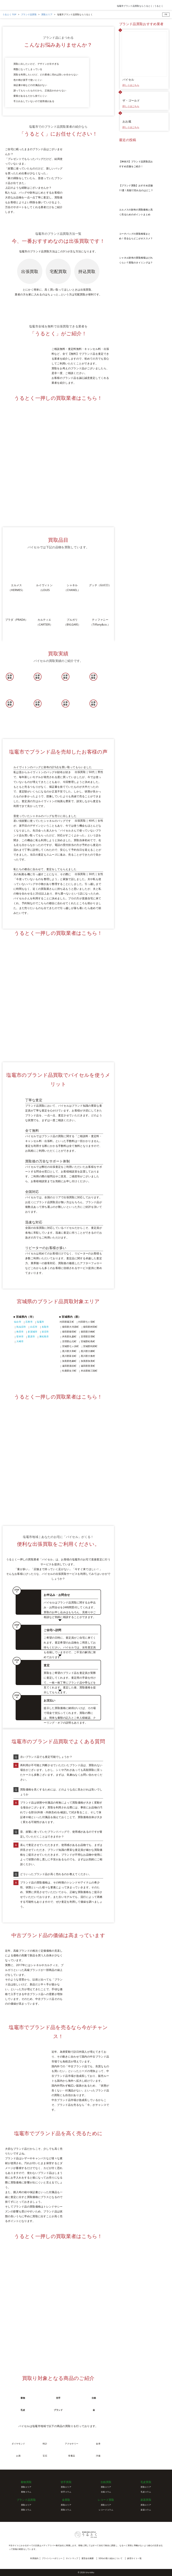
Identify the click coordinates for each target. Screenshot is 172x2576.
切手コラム (66, 2491)
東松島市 (44, 1336)
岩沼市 (45, 1331)
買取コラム (26, 2509)
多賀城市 (32, 1331)
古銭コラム (106, 2491)
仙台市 (17, 1321)
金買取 (66, 2500)
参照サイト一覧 (134, 2558)
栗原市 (31, 1336)
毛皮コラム (146, 2491)
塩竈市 (40, 1321)
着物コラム (26, 2491)
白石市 (33, 1326)
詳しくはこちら (130, 85)
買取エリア (26, 2487)
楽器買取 (145, 2500)
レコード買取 (106, 2500)
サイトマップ (72, 2558)
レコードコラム (106, 2509)
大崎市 (20, 1341)
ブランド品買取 (26, 2500)
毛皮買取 (145, 2482)
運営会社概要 (87, 2558)
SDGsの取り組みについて (110, 2558)
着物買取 (26, 2482)
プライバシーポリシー (52, 2558)
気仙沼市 (21, 1326)
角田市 (20, 1331)
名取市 (45, 1326)
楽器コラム (146, 2509)
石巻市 (29, 1321)
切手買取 (66, 2482)
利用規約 (34, 2558)
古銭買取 (105, 2482)
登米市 (20, 1336)
